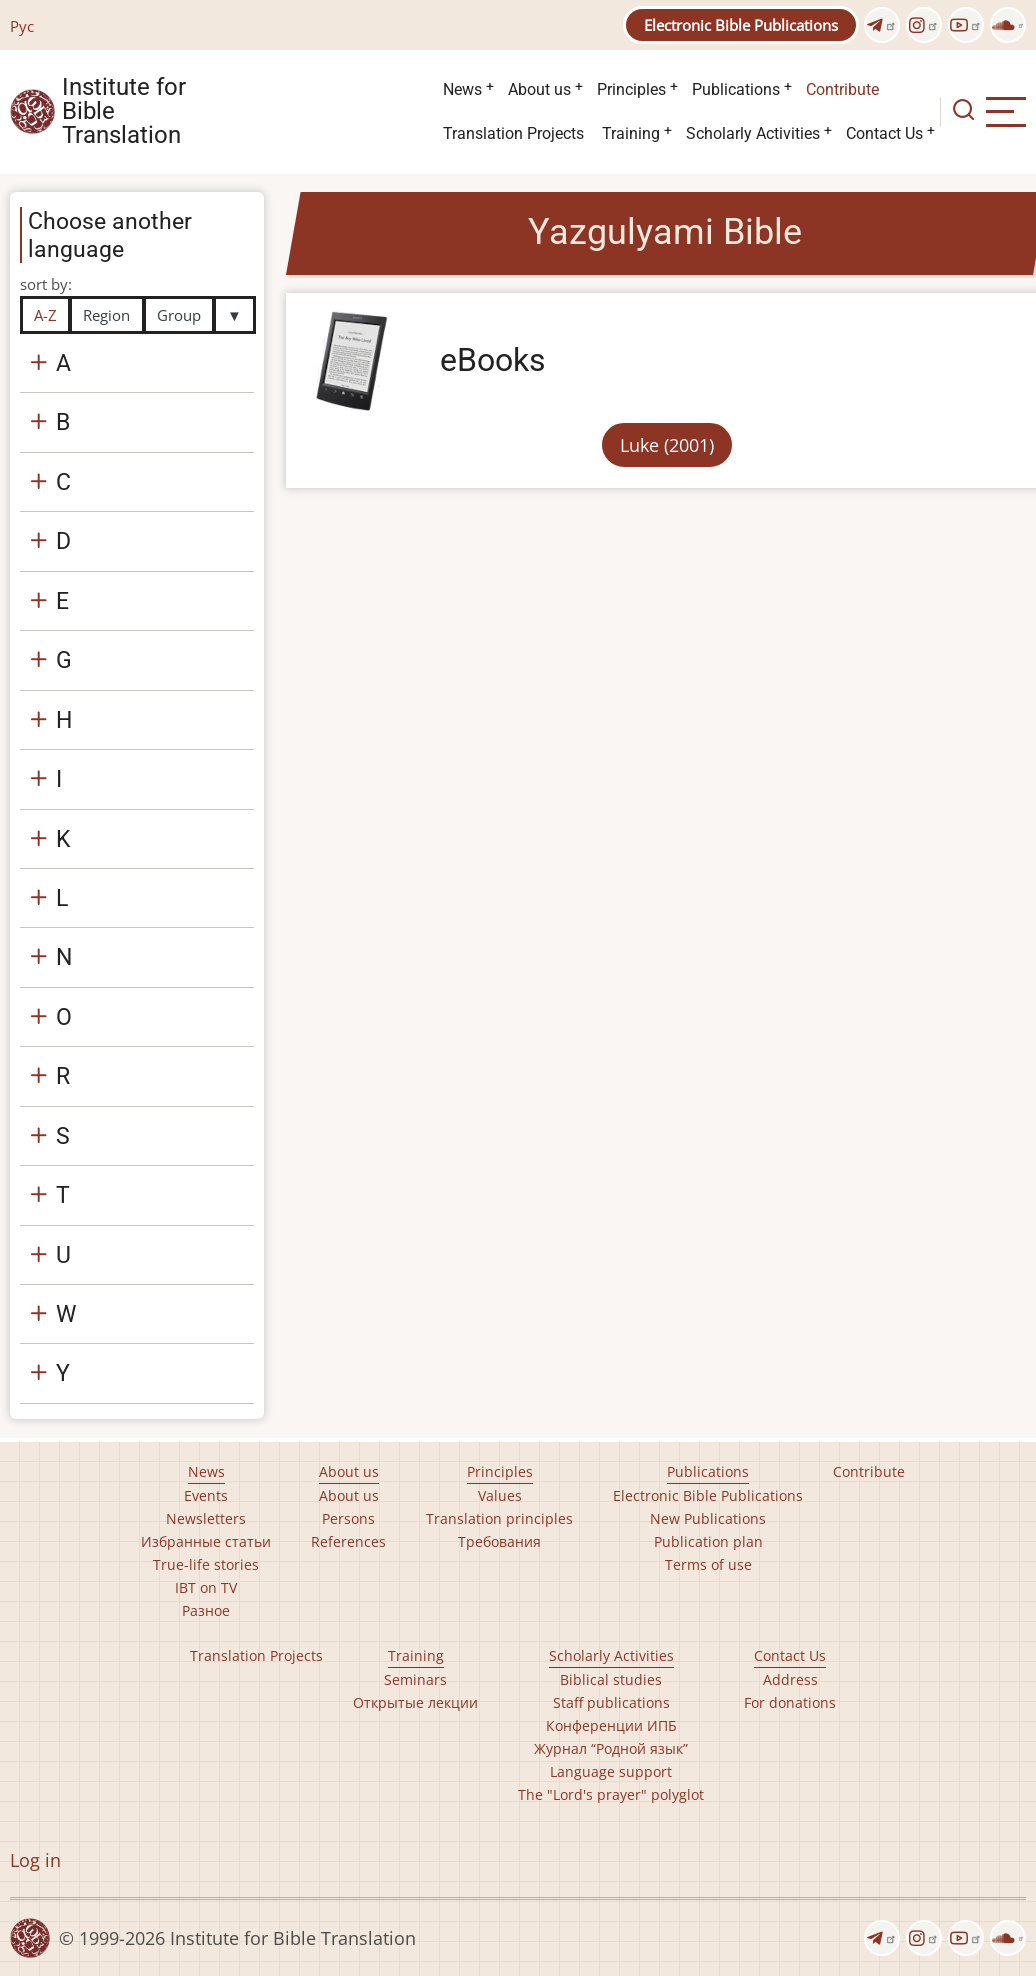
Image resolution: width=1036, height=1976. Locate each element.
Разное (206, 1610)
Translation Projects (513, 133)
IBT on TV (206, 1587)
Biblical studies (611, 1679)
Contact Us (884, 133)
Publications (736, 89)
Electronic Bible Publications (741, 25)
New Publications (708, 1518)
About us (539, 89)
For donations (790, 1702)
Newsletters (206, 1518)
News (462, 89)
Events (206, 1495)
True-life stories (206, 1564)
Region (106, 315)
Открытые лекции (415, 1702)
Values (500, 1495)
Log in (35, 1860)
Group (179, 315)
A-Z (45, 315)
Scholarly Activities (753, 133)
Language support (611, 1771)
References (348, 1541)
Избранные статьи (206, 1541)
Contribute (842, 89)
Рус (22, 26)
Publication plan (708, 1541)
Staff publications (611, 1702)
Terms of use (708, 1564)
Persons (348, 1518)
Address (790, 1679)
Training (631, 133)
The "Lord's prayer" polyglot (611, 1794)
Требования (499, 1541)
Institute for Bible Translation (124, 112)
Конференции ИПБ (611, 1725)
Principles (631, 89)
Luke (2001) (667, 445)
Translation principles (499, 1518)
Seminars (415, 1679)
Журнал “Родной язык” (611, 1748)
